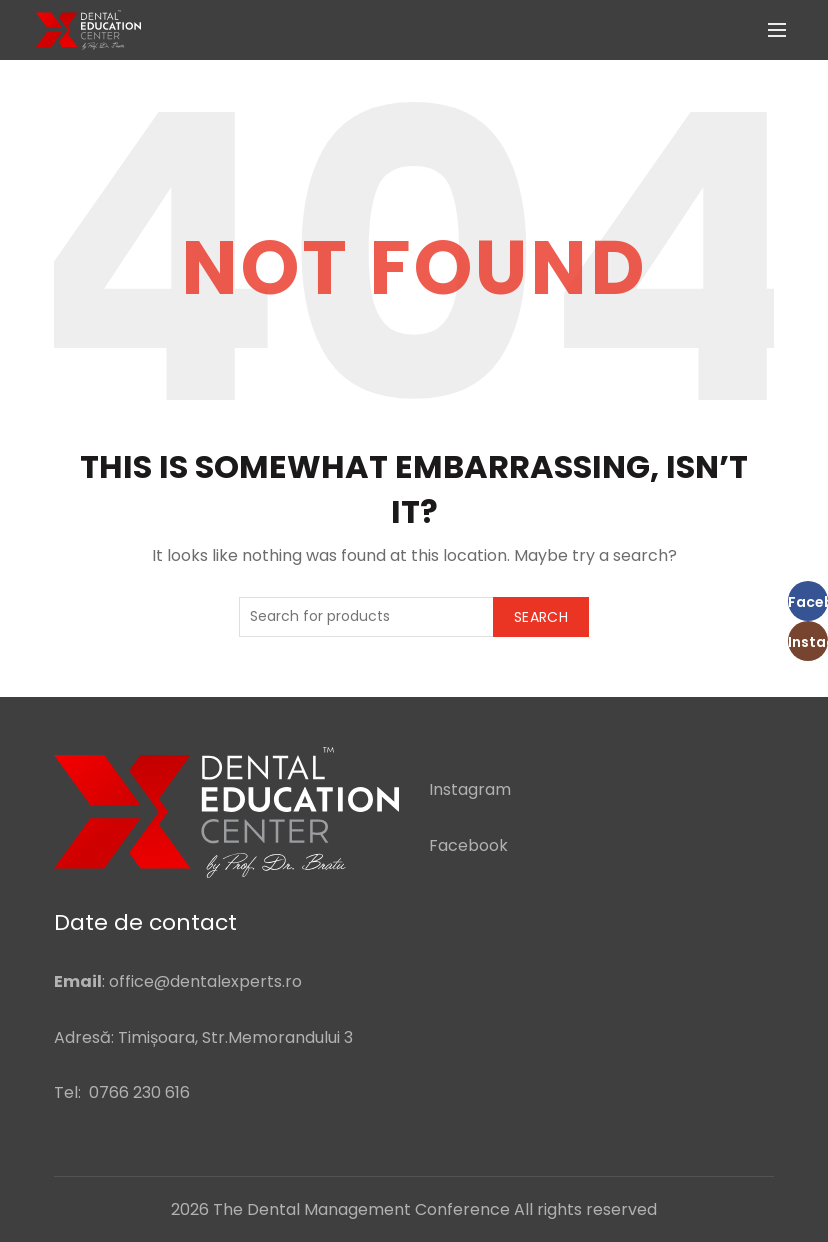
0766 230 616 (139, 1092)
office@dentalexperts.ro (205, 981)
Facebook (468, 845)
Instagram (470, 789)
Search (541, 617)
